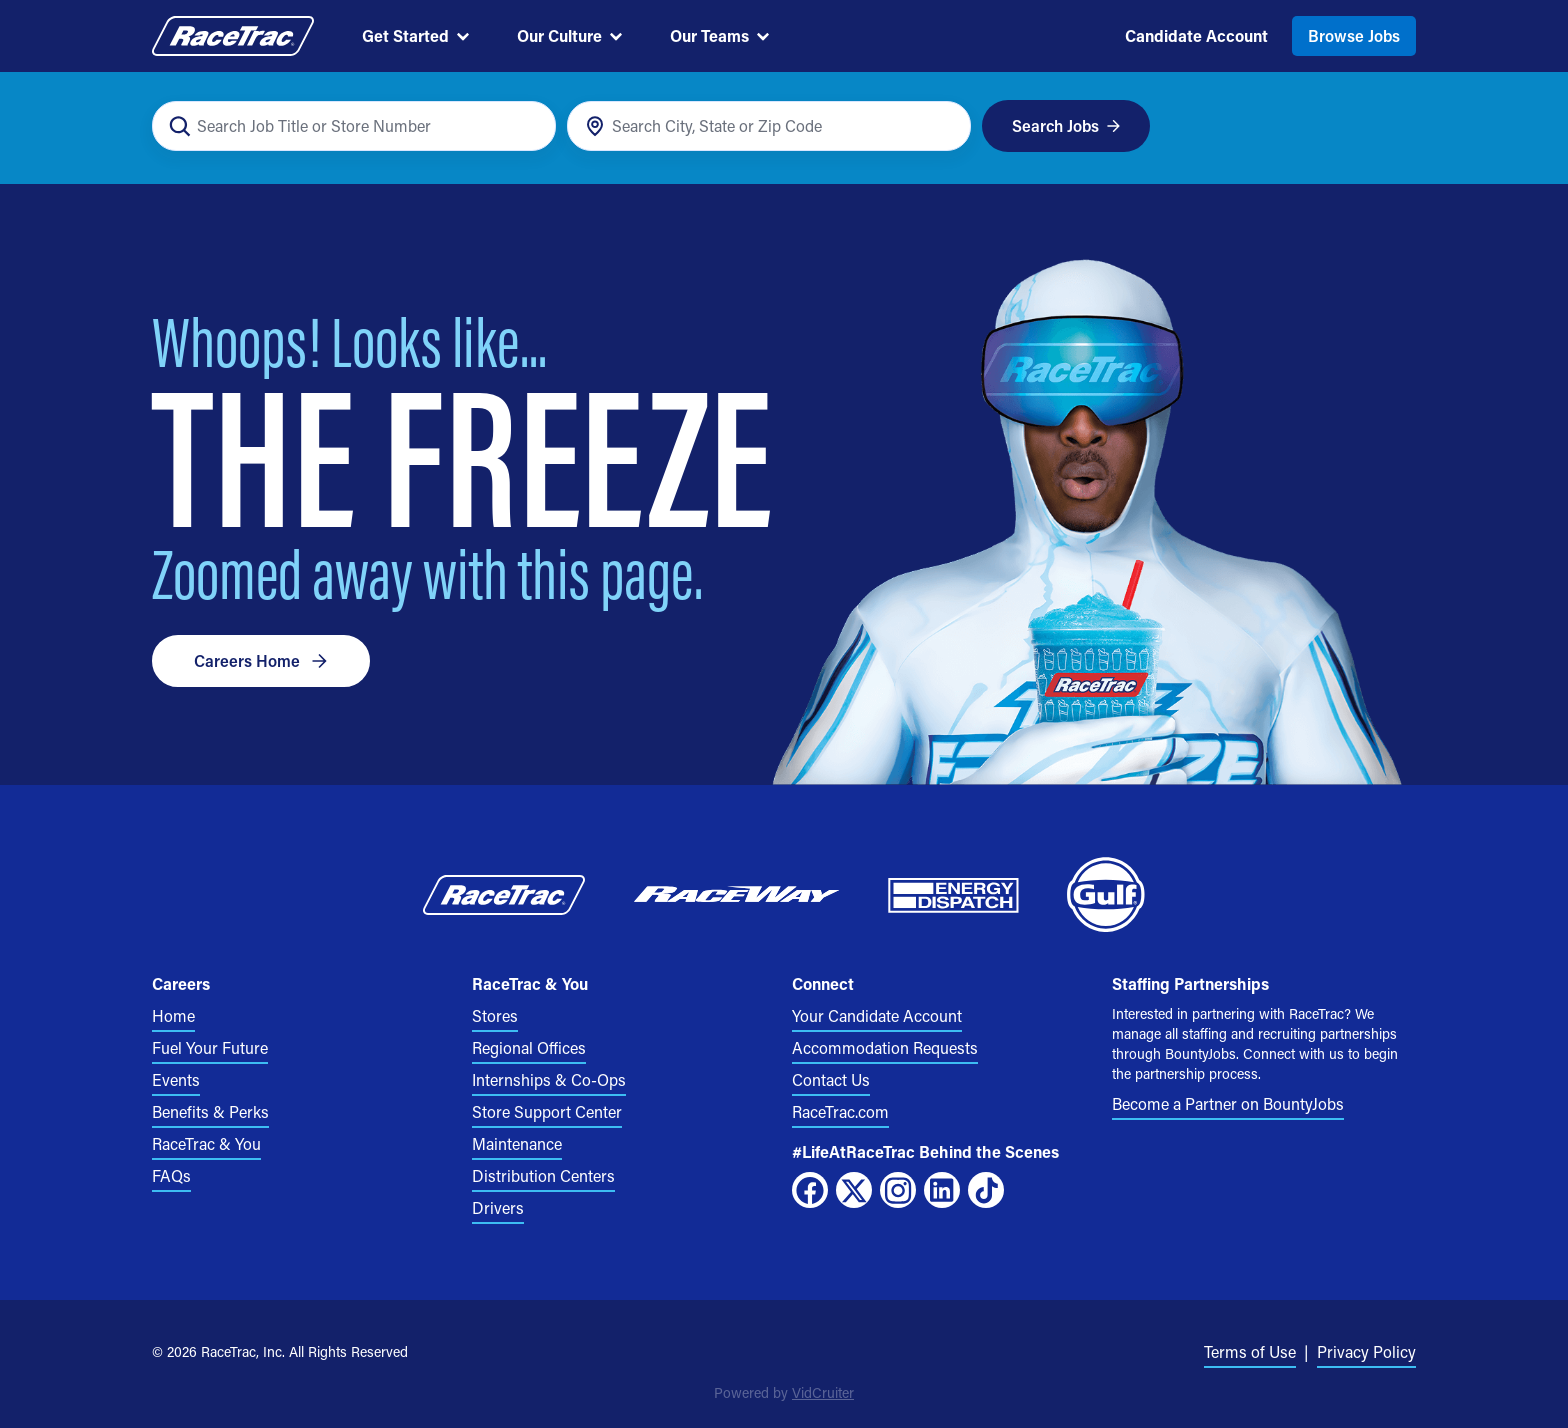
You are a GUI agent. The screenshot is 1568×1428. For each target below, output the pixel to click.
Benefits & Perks (210, 1111)
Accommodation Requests (885, 1047)
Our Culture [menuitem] (569, 35)
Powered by (784, 1392)
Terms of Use (1250, 1351)
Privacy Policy (1366, 1351)
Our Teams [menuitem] (719, 35)
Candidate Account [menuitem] (1196, 35)
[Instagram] (898, 1190)
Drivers (498, 1207)
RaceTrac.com (840, 1111)
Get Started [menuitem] (415, 35)
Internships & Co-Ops (549, 1079)
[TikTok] (986, 1190)
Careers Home (261, 660)
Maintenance (517, 1143)
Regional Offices (529, 1047)
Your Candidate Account (877, 1015)
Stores (495, 1015)
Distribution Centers (543, 1175)
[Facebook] (810, 1190)
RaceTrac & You (206, 1143)
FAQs (171, 1175)
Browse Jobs (1354, 35)
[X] (854, 1190)
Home (173, 1015)
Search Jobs (1066, 125)
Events (176, 1079)
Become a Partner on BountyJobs (1228, 1103)
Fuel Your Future (210, 1047)
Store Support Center (547, 1111)
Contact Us (831, 1079)
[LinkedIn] (942, 1190)
